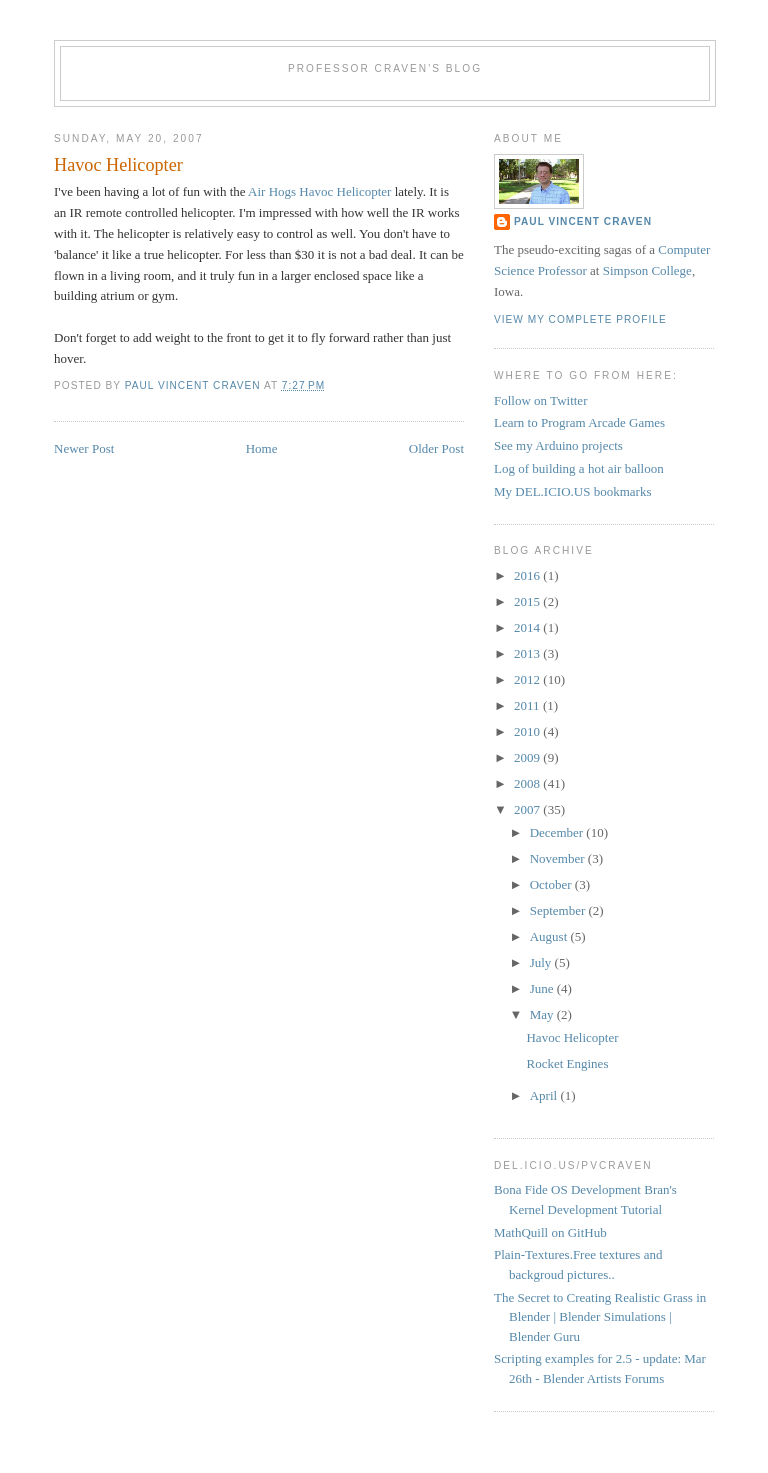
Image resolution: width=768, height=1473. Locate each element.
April (545, 1095)
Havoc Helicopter (572, 1037)
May (543, 1014)
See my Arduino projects (558, 445)
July (542, 962)
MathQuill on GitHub (550, 1232)
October (552, 884)
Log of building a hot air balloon (579, 468)
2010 (528, 731)
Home (262, 448)
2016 (528, 575)
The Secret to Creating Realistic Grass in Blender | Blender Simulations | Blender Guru (600, 1317)
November (559, 858)
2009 (528, 757)
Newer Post (84, 448)
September (559, 910)
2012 (528, 679)
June (543, 988)
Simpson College (647, 270)
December (558, 832)
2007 (528, 809)
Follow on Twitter (540, 400)
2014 (528, 627)
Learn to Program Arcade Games (579, 422)
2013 (528, 653)
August (550, 936)
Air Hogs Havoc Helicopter (319, 191)
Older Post (436, 448)
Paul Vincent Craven (583, 221)
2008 (528, 783)
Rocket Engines (567, 1063)
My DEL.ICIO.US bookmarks (572, 491)
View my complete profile (580, 319)
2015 (528, 601)
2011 (528, 705)
